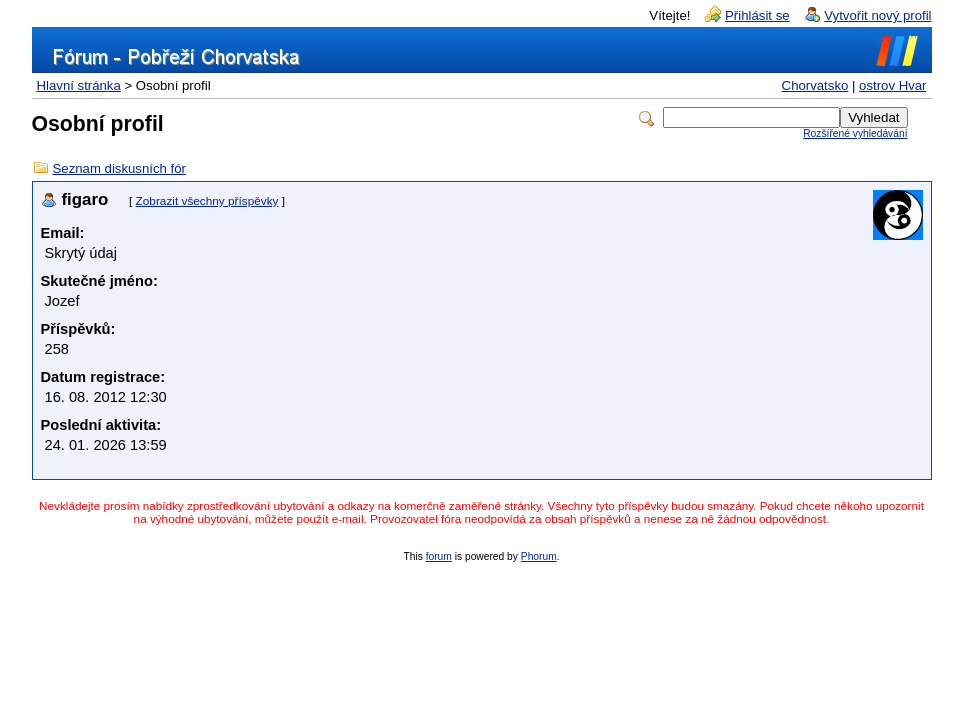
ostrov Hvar (892, 85)
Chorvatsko (815, 85)
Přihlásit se (757, 15)
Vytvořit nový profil (877, 15)
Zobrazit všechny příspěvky (207, 201)
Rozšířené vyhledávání (855, 133)
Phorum (539, 556)
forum (439, 556)
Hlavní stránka (79, 85)
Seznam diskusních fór (119, 168)
